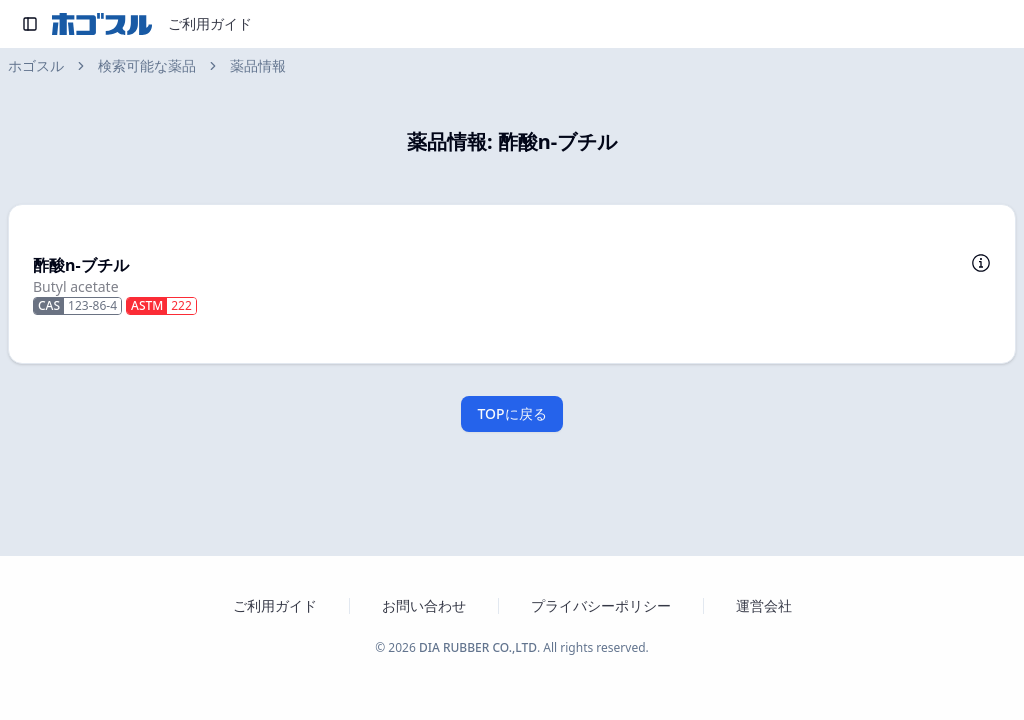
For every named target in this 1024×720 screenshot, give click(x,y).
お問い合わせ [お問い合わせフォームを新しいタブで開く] (424, 605)
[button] (512, 284)
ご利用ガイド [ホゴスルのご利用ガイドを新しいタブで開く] (275, 605)
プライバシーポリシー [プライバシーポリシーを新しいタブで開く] (601, 605)
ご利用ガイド (210, 23)
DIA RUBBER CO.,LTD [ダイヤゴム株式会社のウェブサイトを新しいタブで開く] (478, 647)
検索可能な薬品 (147, 65)
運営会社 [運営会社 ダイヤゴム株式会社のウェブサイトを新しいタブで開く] (764, 605)
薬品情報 (258, 65)
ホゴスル (36, 65)
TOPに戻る (511, 413)
